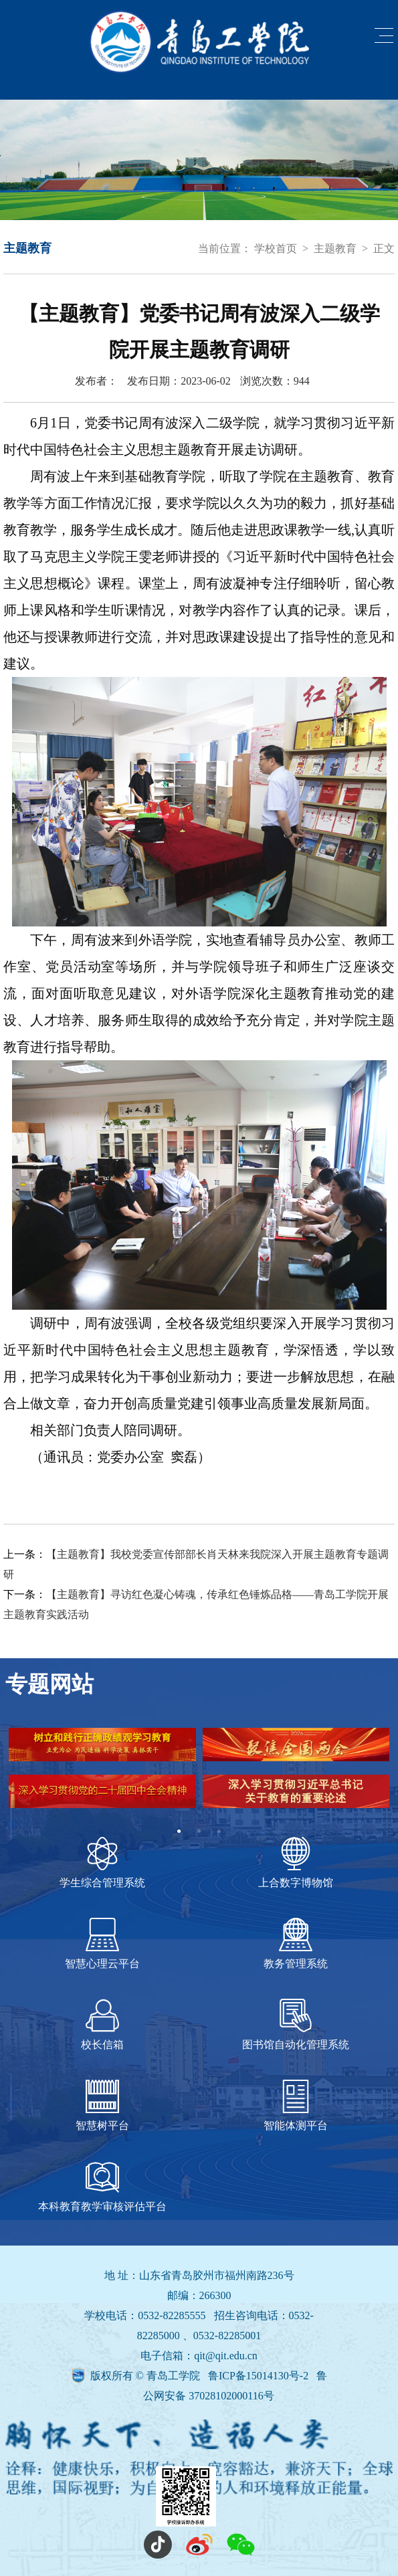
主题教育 (335, 248)
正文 (384, 248)
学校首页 (275, 248)
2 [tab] (199, 1831)
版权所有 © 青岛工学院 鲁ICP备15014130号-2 (200, 2375)
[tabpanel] (199, 1774)
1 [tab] (179, 1831)
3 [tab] (219, 1831)
